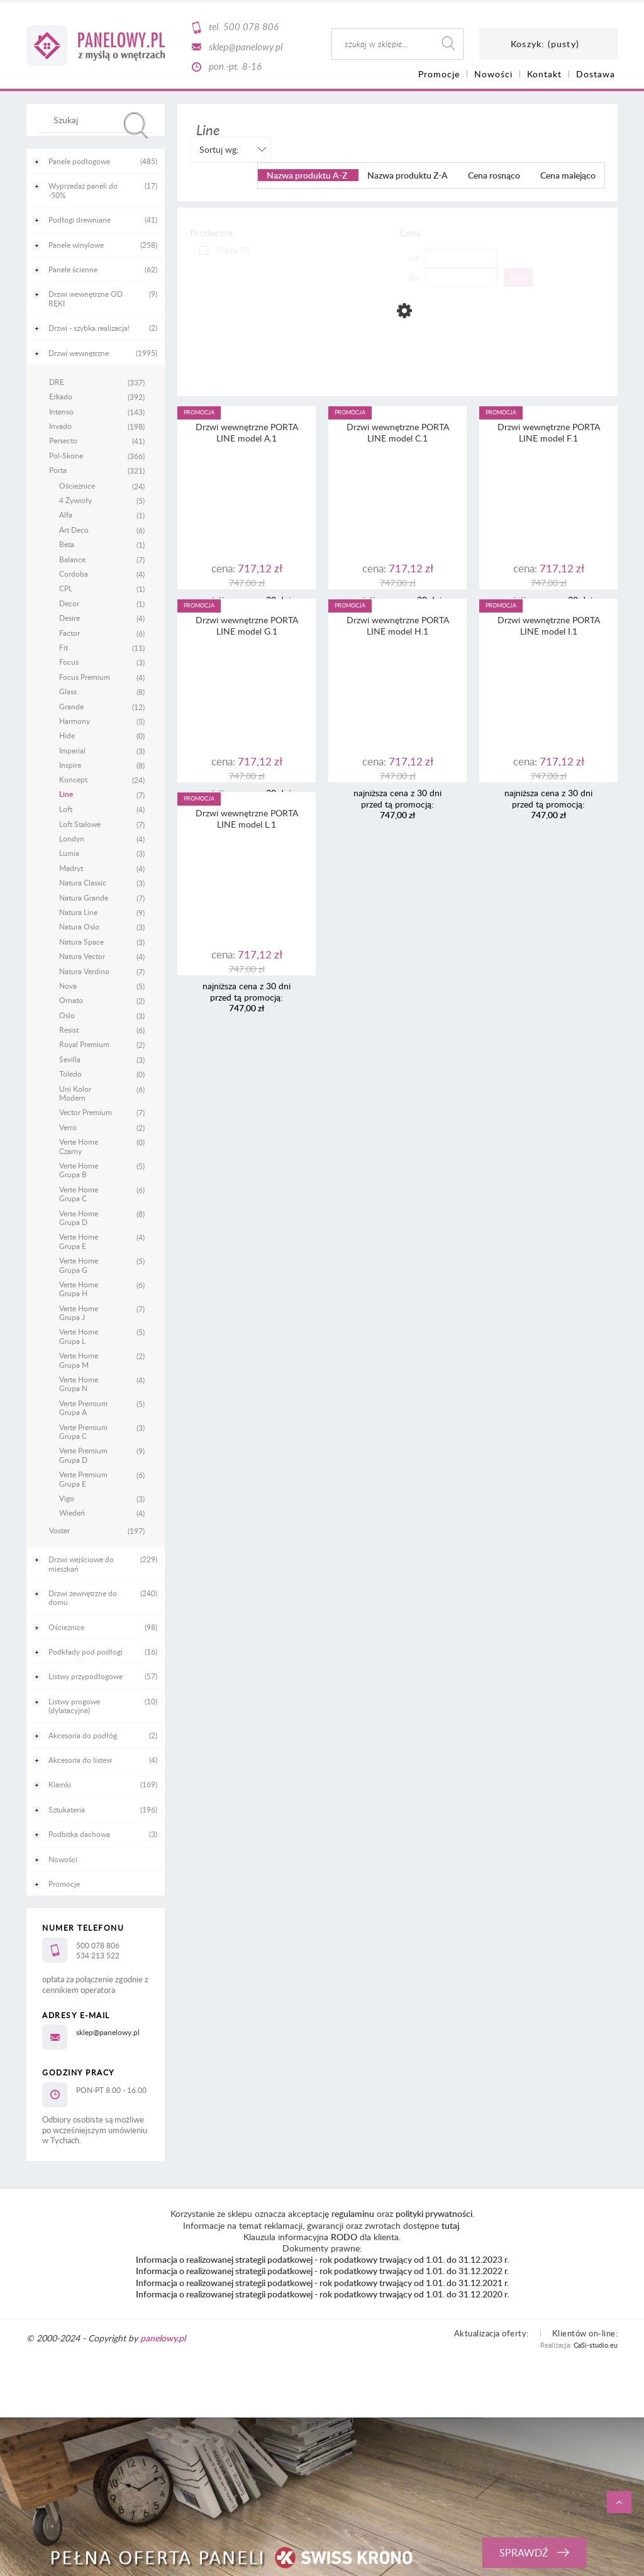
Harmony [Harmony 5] (74, 720)
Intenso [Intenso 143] (61, 411)
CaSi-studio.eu (596, 2345)
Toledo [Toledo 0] (70, 1073)
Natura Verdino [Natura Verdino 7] (84, 971)
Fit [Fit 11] (63, 647)
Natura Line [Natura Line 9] (78, 912)
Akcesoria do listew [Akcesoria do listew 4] (80, 1760)
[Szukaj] (136, 125)
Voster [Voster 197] (59, 1530)
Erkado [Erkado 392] (60, 396)
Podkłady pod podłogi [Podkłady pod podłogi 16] (85, 1651)
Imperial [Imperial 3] (72, 750)
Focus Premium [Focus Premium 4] (84, 676)
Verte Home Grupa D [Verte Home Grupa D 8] (78, 1218)
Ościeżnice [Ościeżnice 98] (66, 1627)
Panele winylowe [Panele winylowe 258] (76, 245)
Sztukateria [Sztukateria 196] (66, 1809)
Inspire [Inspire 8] (70, 764)
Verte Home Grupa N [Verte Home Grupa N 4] (78, 1384)
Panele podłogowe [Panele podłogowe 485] (79, 161)
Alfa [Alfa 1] (65, 514)
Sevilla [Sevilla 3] (69, 1059)
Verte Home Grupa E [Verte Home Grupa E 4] (78, 1241)
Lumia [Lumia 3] (69, 852)
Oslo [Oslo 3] (67, 1015)
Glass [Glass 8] (68, 691)
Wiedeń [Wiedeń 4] (72, 1512)
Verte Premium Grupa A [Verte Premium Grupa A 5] (83, 1408)
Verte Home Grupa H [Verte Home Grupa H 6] (78, 1289)
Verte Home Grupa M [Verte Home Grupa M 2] (78, 1360)
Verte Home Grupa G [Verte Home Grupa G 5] (78, 1265)
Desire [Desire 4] (69, 617)
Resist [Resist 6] (69, 1029)
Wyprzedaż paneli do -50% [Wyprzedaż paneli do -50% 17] (83, 189)
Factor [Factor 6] (69, 632)
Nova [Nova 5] (68, 985)
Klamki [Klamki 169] (59, 1784)
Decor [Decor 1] (69, 603)
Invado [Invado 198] (60, 425)
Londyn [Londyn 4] (71, 838)
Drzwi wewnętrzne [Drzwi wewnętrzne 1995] (78, 353)
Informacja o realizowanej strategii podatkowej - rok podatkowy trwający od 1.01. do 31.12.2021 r (321, 2283)
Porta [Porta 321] (58, 469)
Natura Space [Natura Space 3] (81, 941)
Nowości (62, 1859)
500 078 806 (251, 26)
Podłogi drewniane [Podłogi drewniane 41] (79, 219)
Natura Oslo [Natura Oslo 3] (79, 926)
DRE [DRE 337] (56, 381)
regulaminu (352, 2213)
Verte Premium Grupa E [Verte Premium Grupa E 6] (83, 1479)
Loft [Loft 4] (65, 808)
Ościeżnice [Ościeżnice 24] (77, 485)
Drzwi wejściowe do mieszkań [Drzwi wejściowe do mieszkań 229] (81, 1563)
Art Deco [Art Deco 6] (74, 529)
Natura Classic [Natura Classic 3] (82, 882)
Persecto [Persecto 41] (63, 440)
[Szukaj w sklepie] (98, 119)
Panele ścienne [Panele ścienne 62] (72, 269)
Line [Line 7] (66, 794)
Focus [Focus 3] (69, 661)
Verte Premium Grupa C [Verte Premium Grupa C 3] (83, 1432)
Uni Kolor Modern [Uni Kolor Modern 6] (75, 1093)
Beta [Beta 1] (66, 544)
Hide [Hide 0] (67, 735)
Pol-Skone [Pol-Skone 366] (66, 455)
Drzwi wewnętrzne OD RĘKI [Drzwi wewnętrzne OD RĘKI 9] (85, 298)
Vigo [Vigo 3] (66, 1498)
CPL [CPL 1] (65, 588)
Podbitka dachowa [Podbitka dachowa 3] (79, 1834)
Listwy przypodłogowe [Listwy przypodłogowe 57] (85, 1676)
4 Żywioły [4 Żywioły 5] (75, 500)
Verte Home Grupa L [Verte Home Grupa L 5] (78, 1336)
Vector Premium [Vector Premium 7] (85, 1112)
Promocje (64, 1884)
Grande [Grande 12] (71, 706)
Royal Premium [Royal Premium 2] (84, 1044)
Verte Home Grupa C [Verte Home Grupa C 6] (78, 1194)
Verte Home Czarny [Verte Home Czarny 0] (78, 1146)
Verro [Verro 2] (68, 1127)
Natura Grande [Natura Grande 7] (83, 897)
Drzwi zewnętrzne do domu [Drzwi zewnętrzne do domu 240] (82, 1597)
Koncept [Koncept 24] (73, 779)
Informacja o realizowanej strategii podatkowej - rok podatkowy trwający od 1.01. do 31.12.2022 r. (322, 2271)
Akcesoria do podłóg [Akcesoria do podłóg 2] (82, 1735)
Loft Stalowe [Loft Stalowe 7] (80, 823)
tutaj (450, 2225)
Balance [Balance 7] (72, 559)
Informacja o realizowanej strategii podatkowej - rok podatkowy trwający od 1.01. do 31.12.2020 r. (322, 2294)
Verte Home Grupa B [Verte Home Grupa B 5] (78, 1170)
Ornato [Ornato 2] (71, 1000)
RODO (344, 2237)
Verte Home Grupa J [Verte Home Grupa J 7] (78, 1313)
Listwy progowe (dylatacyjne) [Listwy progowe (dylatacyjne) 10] (74, 1705)
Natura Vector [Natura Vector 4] (82, 956)
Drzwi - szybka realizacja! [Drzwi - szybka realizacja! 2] (89, 328)
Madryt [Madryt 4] (71, 867)
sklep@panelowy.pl (245, 46)
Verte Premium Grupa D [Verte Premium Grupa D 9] (83, 1455)
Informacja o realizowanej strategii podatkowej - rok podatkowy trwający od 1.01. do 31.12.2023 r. (322, 2259)
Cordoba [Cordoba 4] (73, 573)
